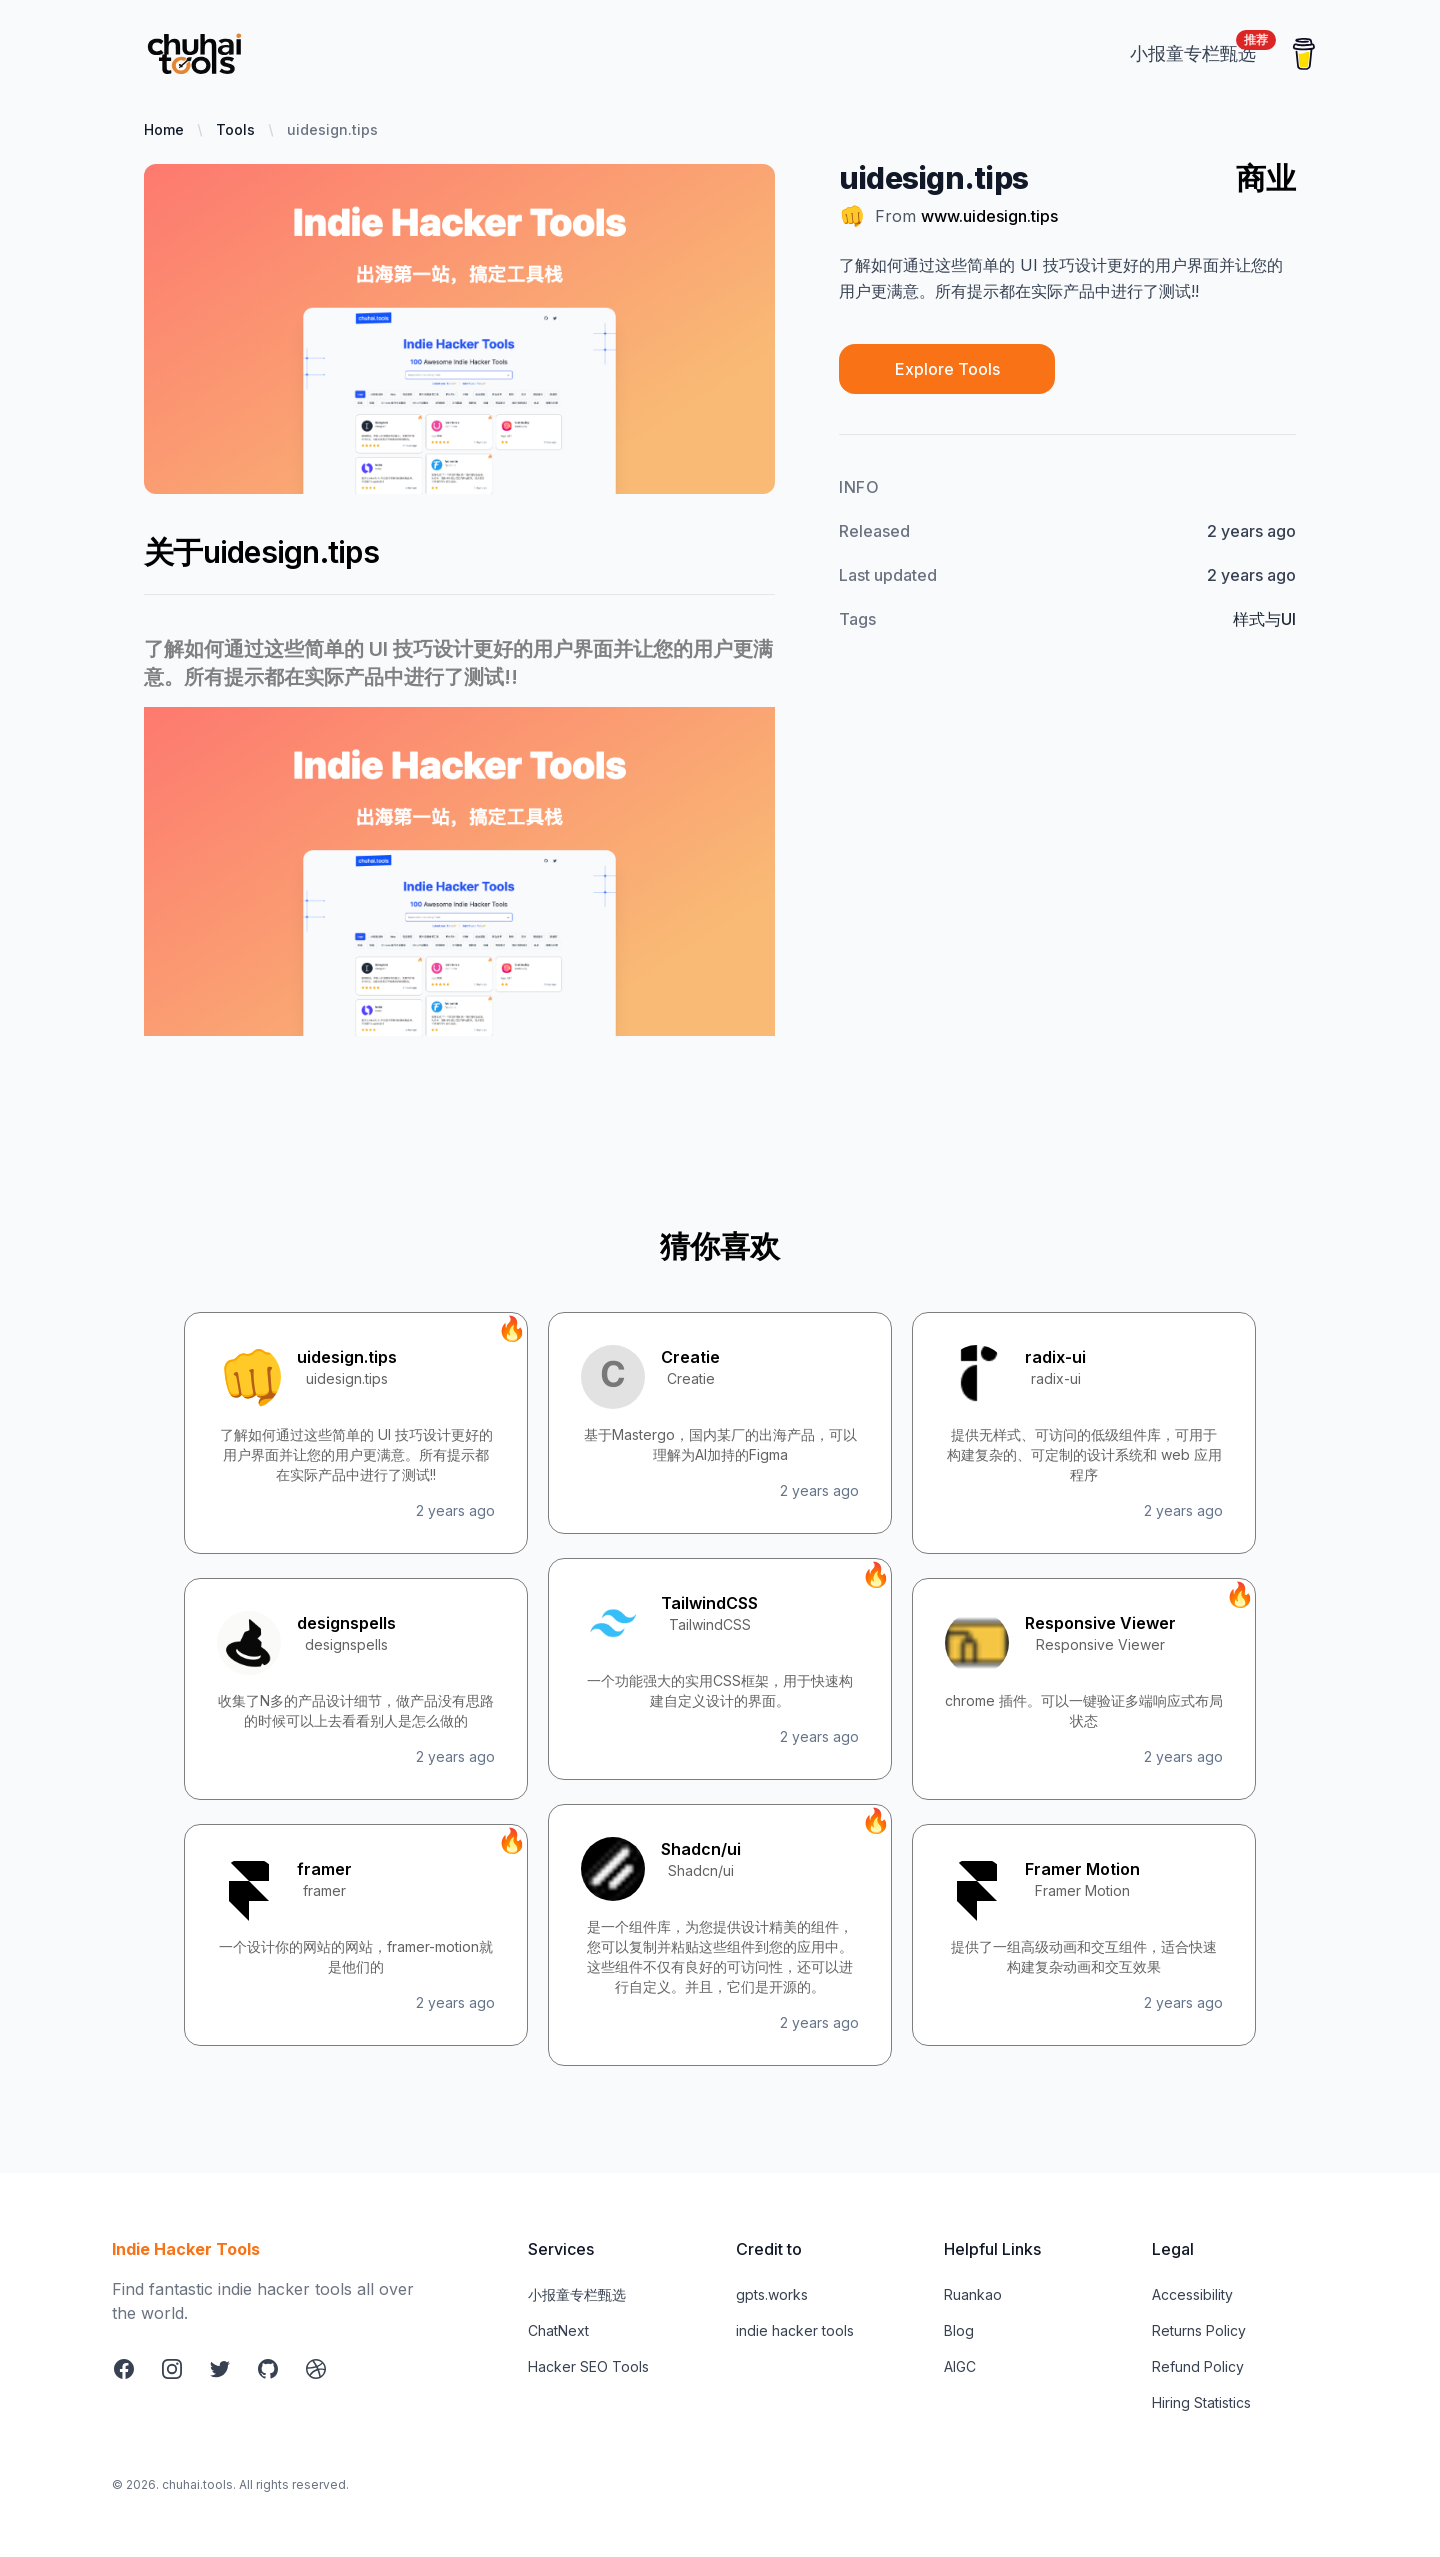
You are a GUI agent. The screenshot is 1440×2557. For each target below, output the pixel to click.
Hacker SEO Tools (588, 2366)
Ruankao (973, 2294)
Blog (959, 2330)
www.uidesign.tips (989, 216)
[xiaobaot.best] (1193, 53)
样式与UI (1264, 619)
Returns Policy (1199, 2330)
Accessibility (1192, 2294)
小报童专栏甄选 (577, 2294)
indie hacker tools (795, 2330)
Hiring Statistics (1201, 2402)
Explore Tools (947, 369)
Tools (235, 129)
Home (164, 129)
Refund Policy (1198, 2366)
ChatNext (558, 2330)
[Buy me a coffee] (1304, 54)
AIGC (960, 2366)
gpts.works (772, 2294)
